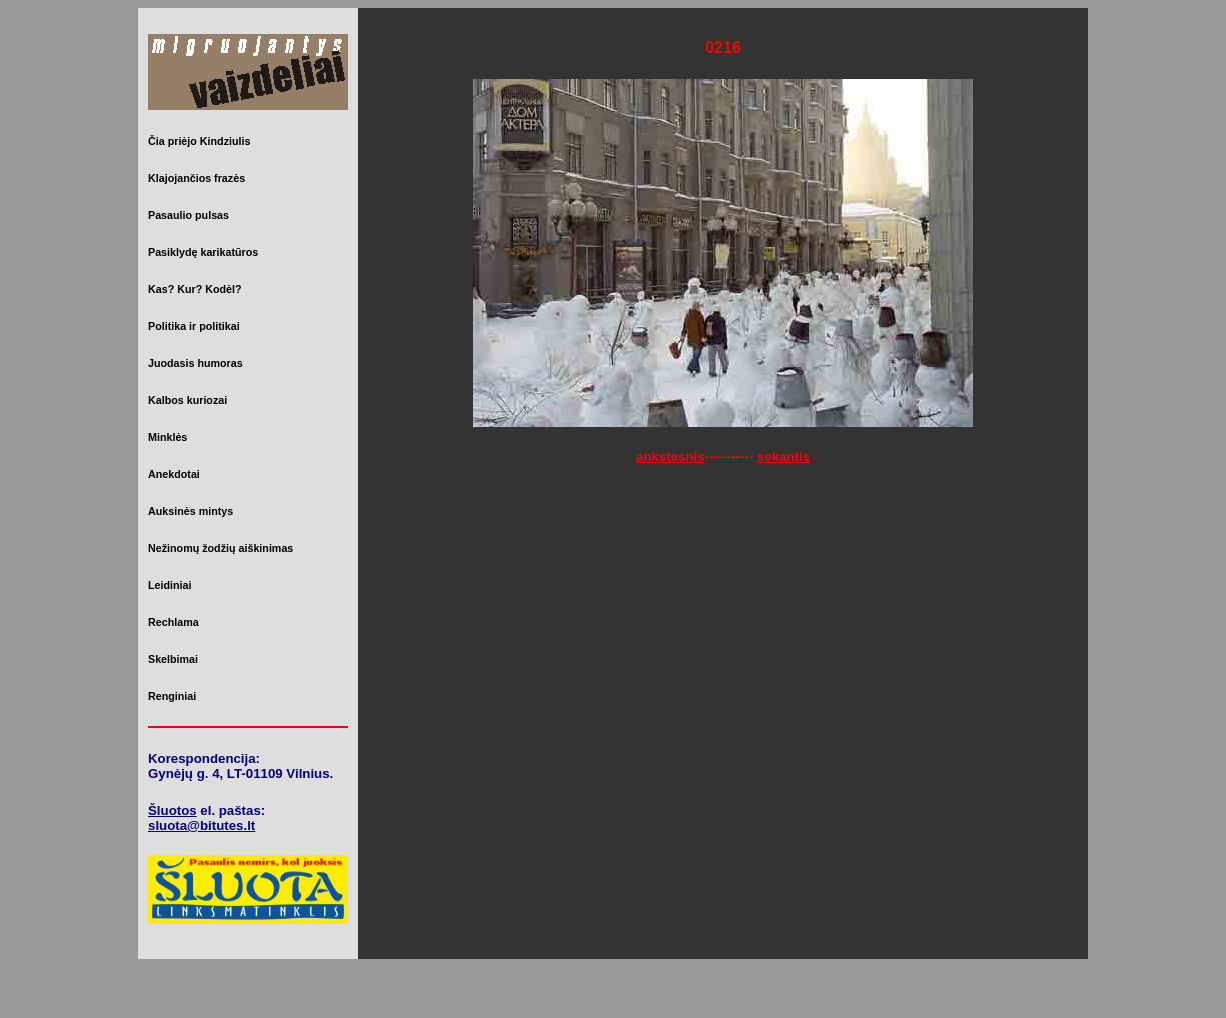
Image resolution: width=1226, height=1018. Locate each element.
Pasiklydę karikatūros (203, 252)
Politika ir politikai (194, 326)
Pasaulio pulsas (188, 215)
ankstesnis (670, 456)
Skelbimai (173, 659)
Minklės (167, 437)
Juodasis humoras (195, 363)
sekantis (783, 456)
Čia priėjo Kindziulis (199, 141)
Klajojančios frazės (196, 178)
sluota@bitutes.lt (201, 825)
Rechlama (173, 622)
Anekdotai (174, 474)
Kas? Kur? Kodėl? (195, 289)
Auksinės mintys (190, 511)
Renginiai (172, 696)
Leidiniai (169, 585)
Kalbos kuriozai (187, 400)
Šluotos (172, 810)
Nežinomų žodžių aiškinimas (220, 548)
